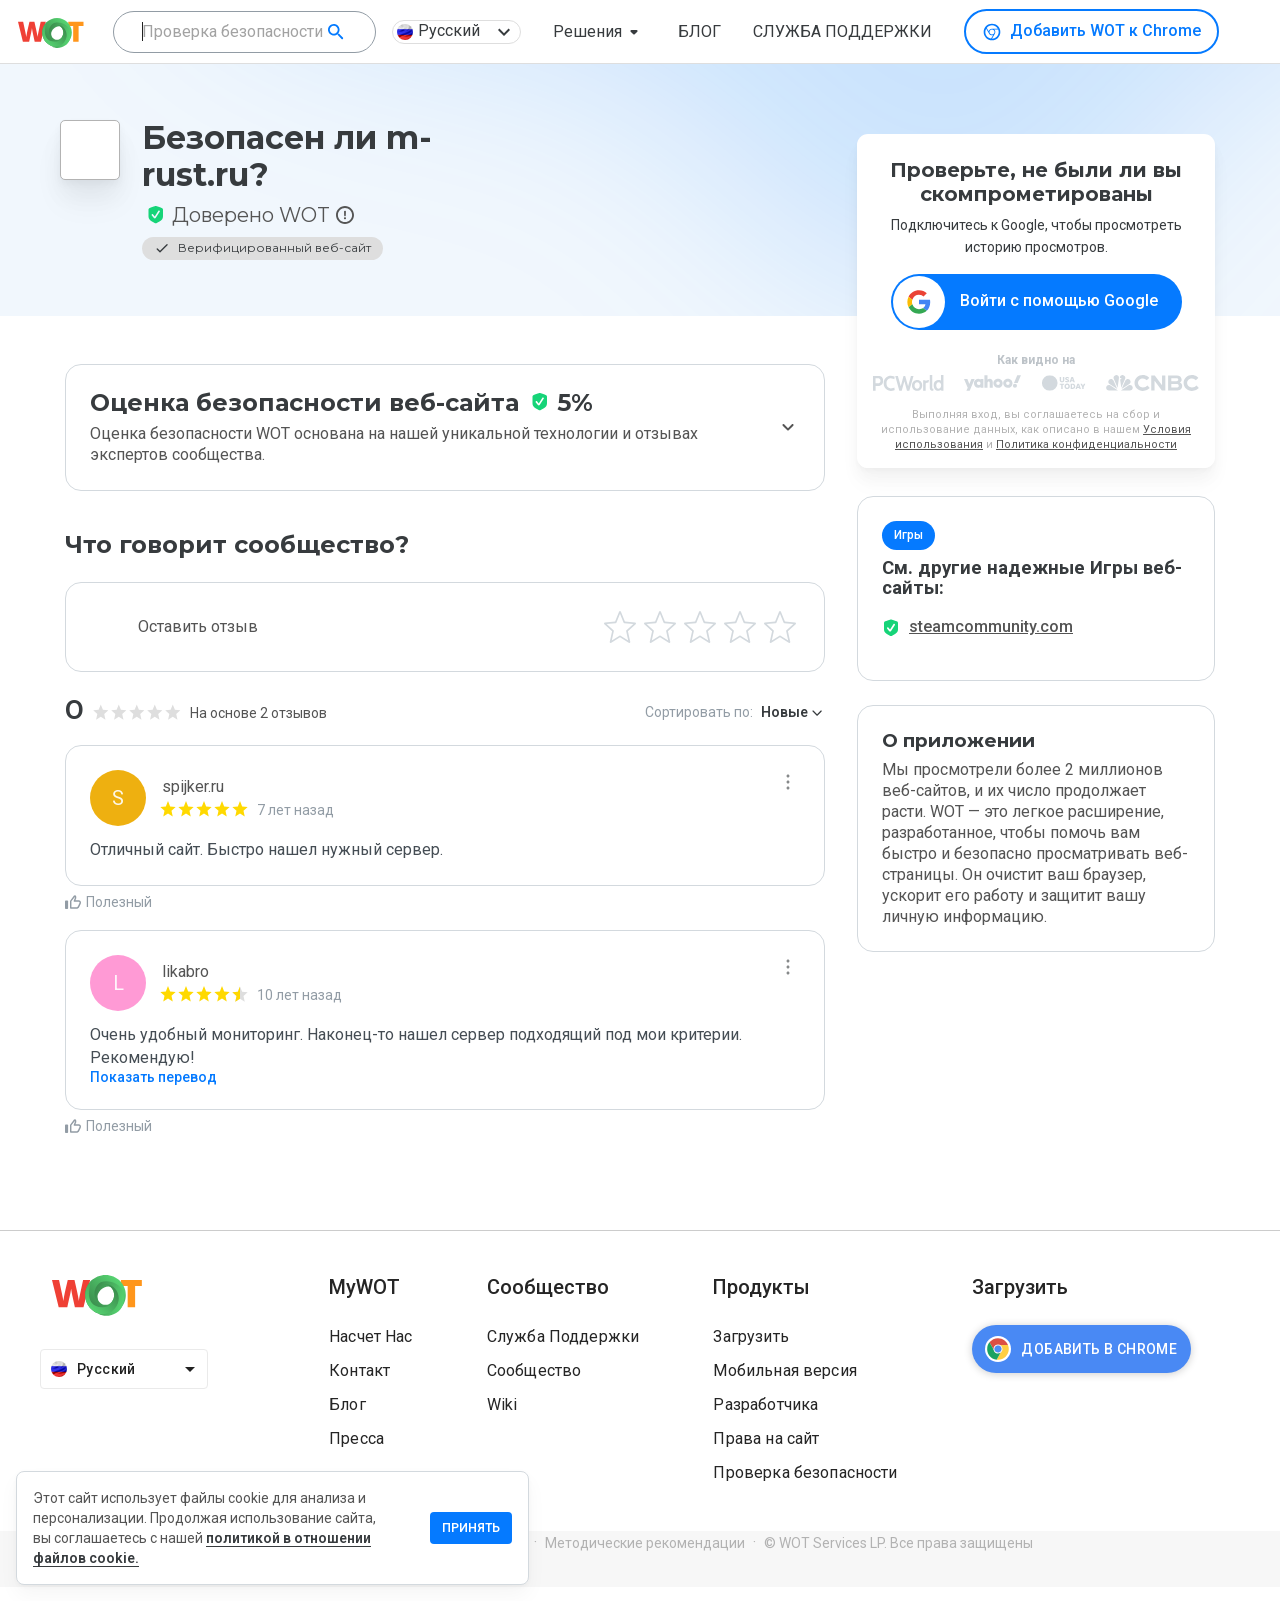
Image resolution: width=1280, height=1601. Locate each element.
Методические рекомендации (645, 1558)
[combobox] (244, 32)
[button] (599, 32)
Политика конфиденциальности (1086, 445)
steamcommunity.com (991, 640)
